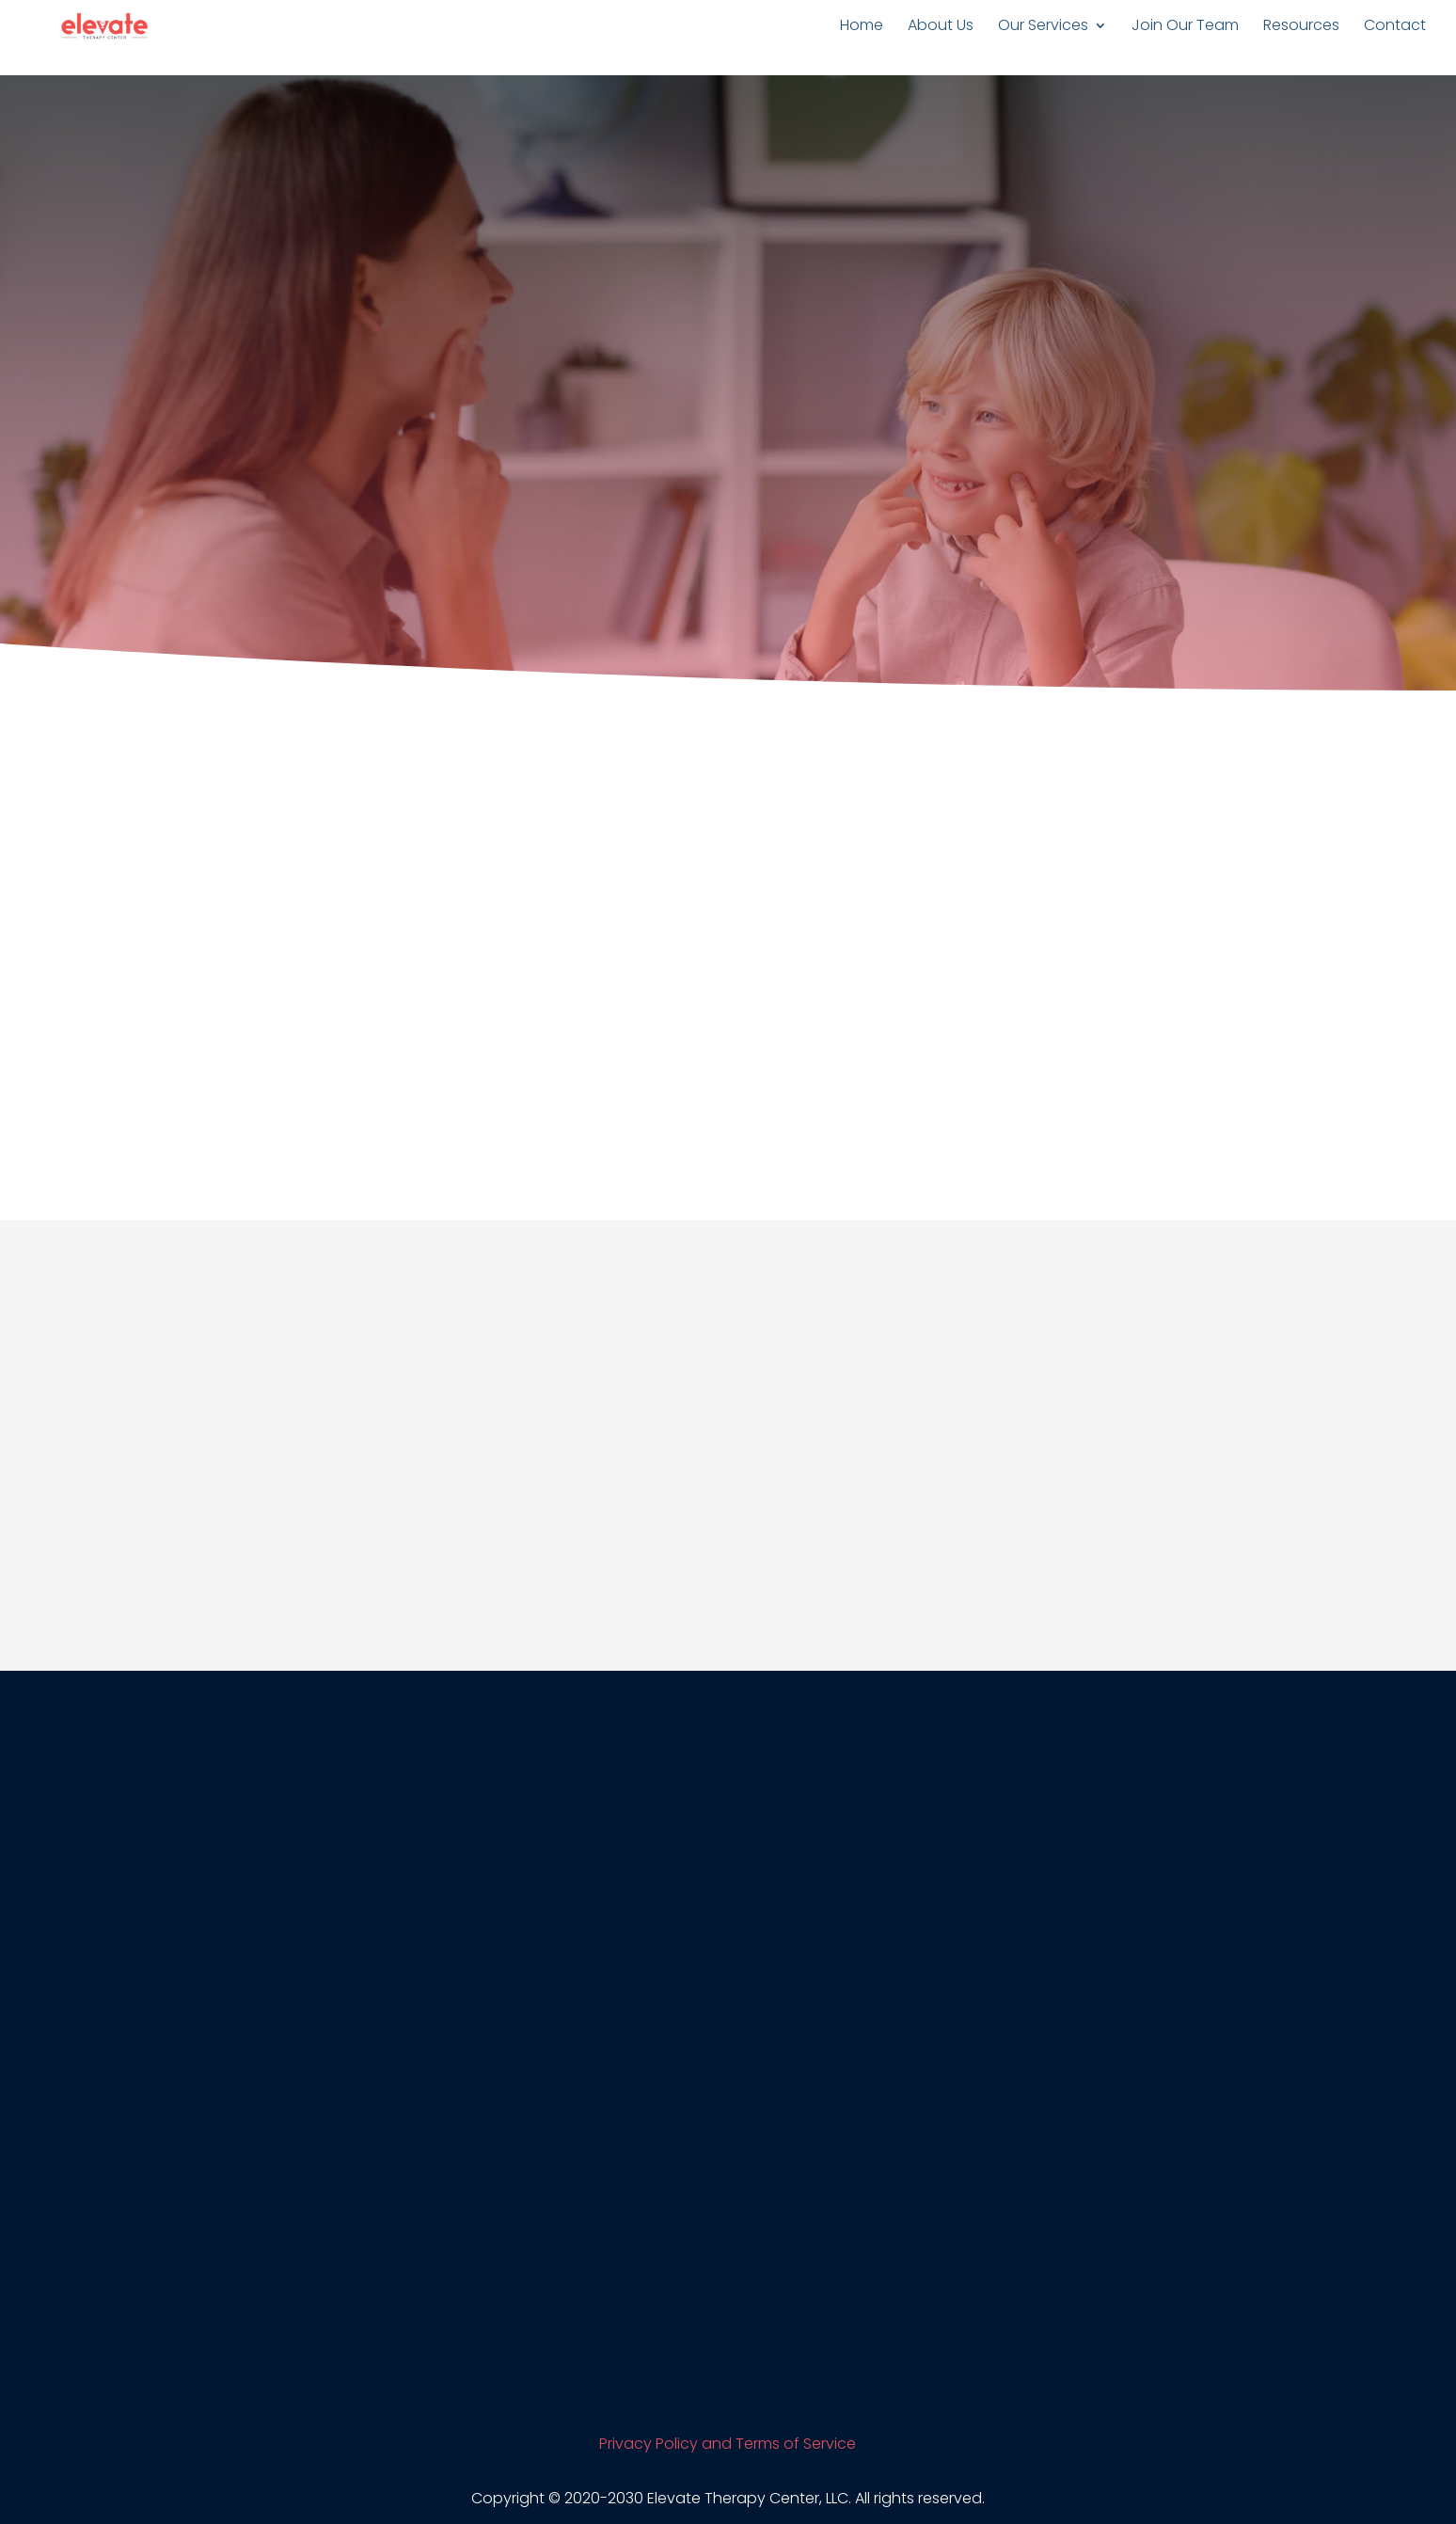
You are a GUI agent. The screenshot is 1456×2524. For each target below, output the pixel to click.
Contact (1395, 27)
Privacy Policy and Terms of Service (727, 2443)
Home (861, 27)
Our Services (1043, 27)
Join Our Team (1185, 27)
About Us (940, 27)
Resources (1301, 27)
